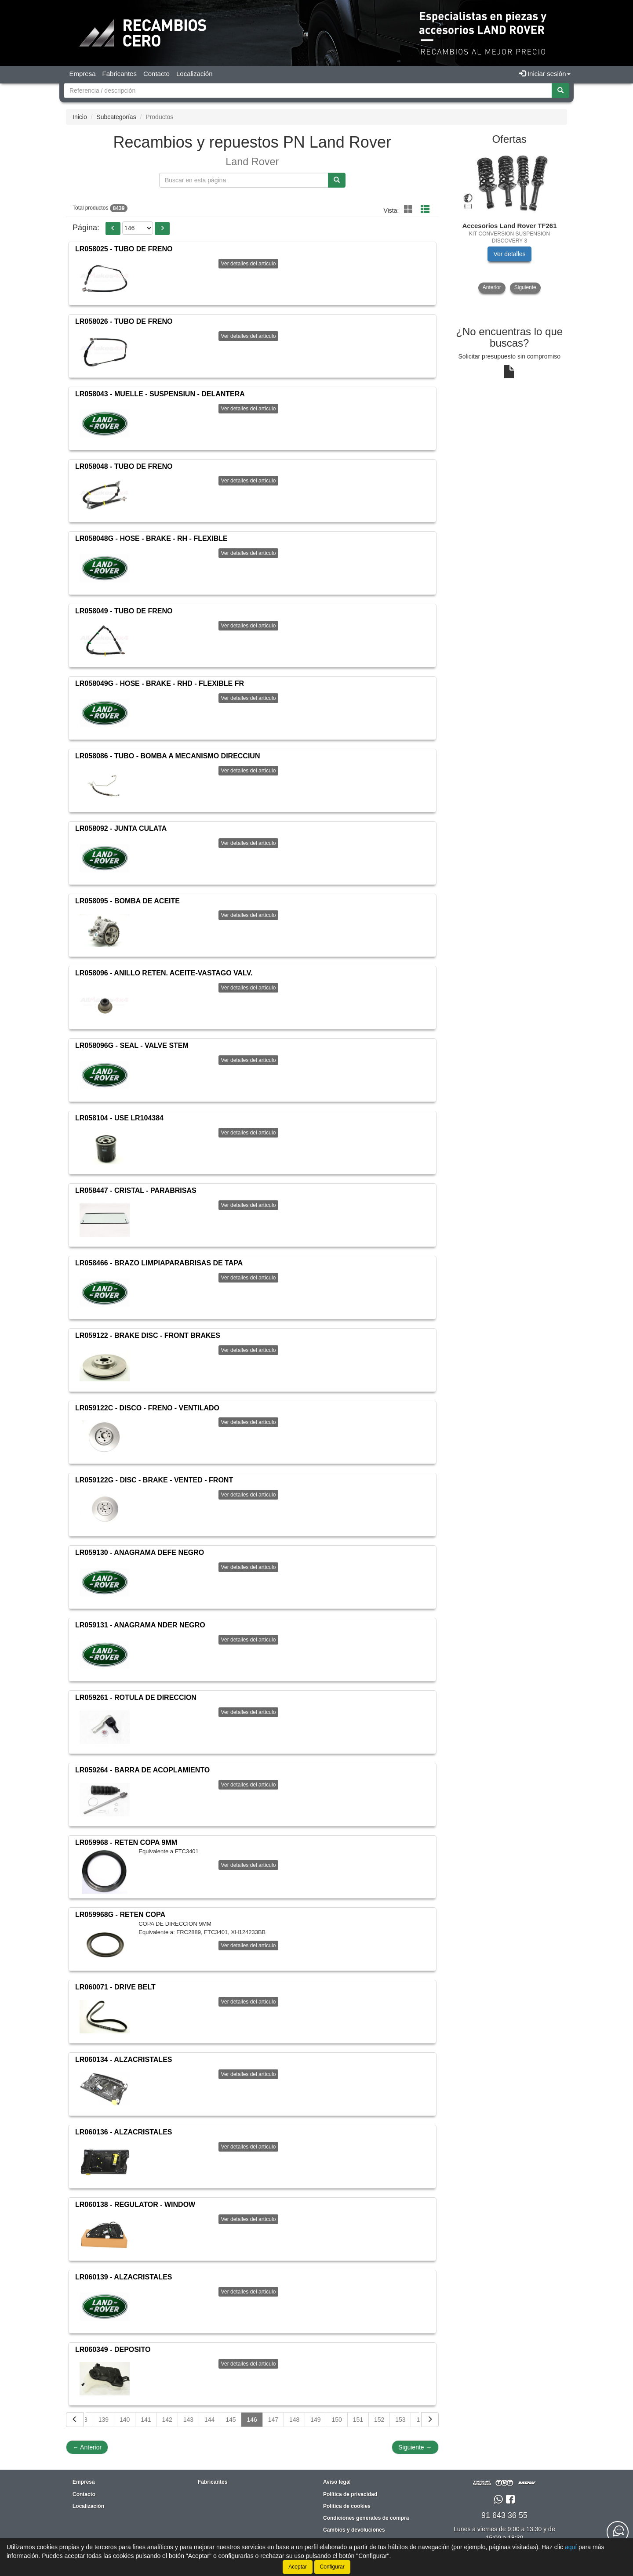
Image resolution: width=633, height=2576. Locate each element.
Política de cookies (347, 2506)
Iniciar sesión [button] (545, 73)
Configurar (332, 2567)
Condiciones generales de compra (366, 2518)
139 (103, 2419)
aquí (571, 2547)
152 (379, 2419)
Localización (194, 73)
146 (252, 2419)
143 (188, 2419)
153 (400, 2419)
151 (358, 2419)
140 (125, 2419)
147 (273, 2419)
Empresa (82, 73)
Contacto (156, 73)
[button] (113, 228)
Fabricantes (119, 73)
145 (231, 2419)
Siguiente (415, 2447)
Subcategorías (116, 116)
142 (167, 2419)
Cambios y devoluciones (354, 2530)
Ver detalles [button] (509, 253)
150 (336, 2419)
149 (315, 2419)
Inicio (80, 116)
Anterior (87, 2447)
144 (209, 2419)
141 (146, 2419)
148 (294, 2419)
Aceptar (297, 2567)
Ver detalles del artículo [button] (248, 264)
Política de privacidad (350, 2494)
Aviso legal (337, 2482)
